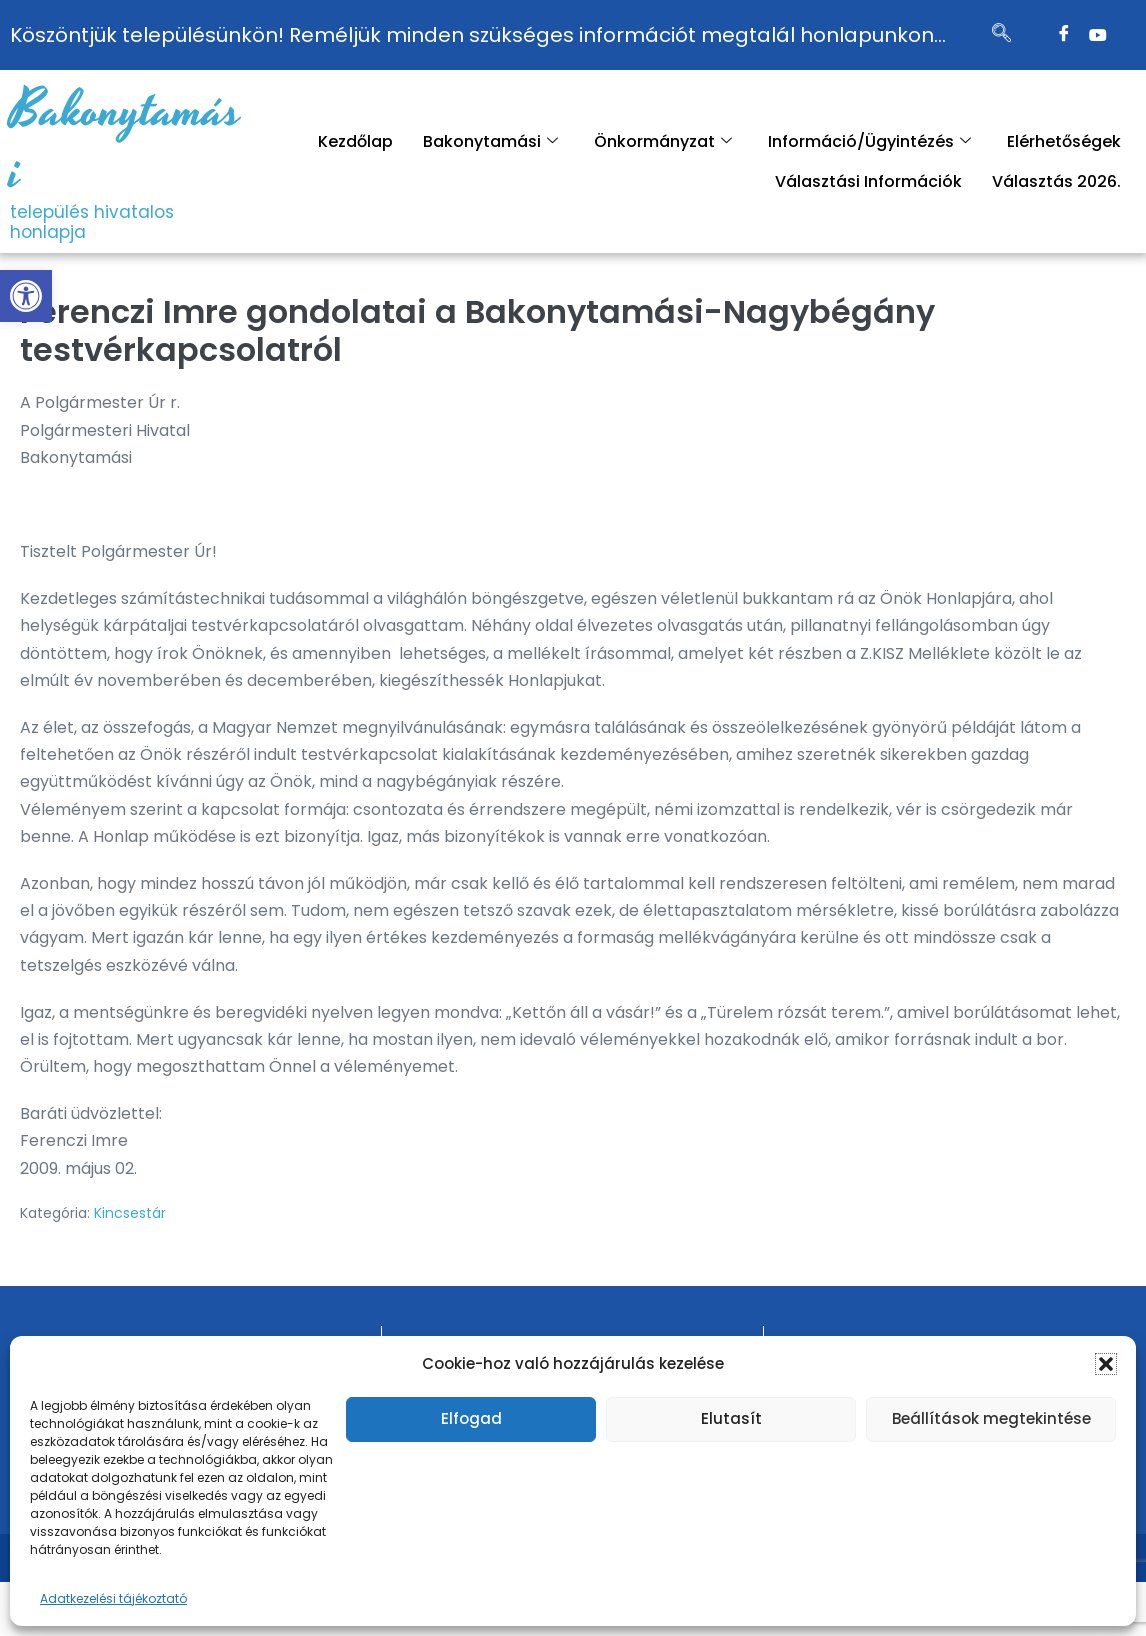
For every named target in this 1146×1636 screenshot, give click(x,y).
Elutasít (731, 1418)
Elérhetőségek (1064, 141)
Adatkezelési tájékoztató (113, 1598)
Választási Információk (868, 181)
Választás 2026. (1056, 181)
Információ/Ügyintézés (869, 141)
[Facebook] (1064, 35)
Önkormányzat (663, 141)
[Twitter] (1098, 35)
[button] (26, 296)
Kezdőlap (355, 141)
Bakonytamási (125, 142)
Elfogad (471, 1418)
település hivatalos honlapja (92, 222)
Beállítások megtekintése (991, 1418)
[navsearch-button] (1001, 35)
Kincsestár (130, 1213)
